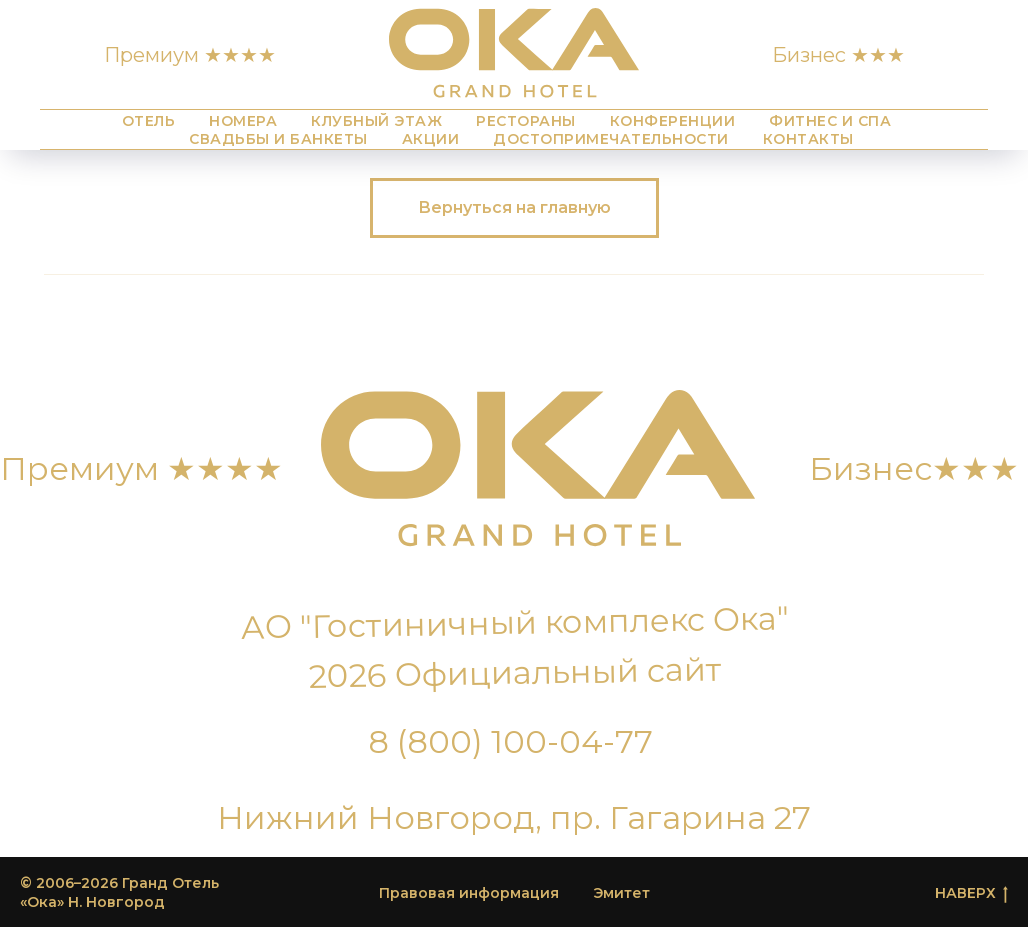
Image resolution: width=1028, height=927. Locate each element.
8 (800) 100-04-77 (510, 741)
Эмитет (621, 893)
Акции (431, 139)
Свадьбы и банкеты (278, 139)
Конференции (673, 121)
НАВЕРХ (971, 893)
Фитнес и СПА (830, 121)
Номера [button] (243, 121)
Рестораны (526, 121)
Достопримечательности (611, 139)
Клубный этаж (376, 121)
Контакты (808, 139)
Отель (149, 121)
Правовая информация (469, 893)
